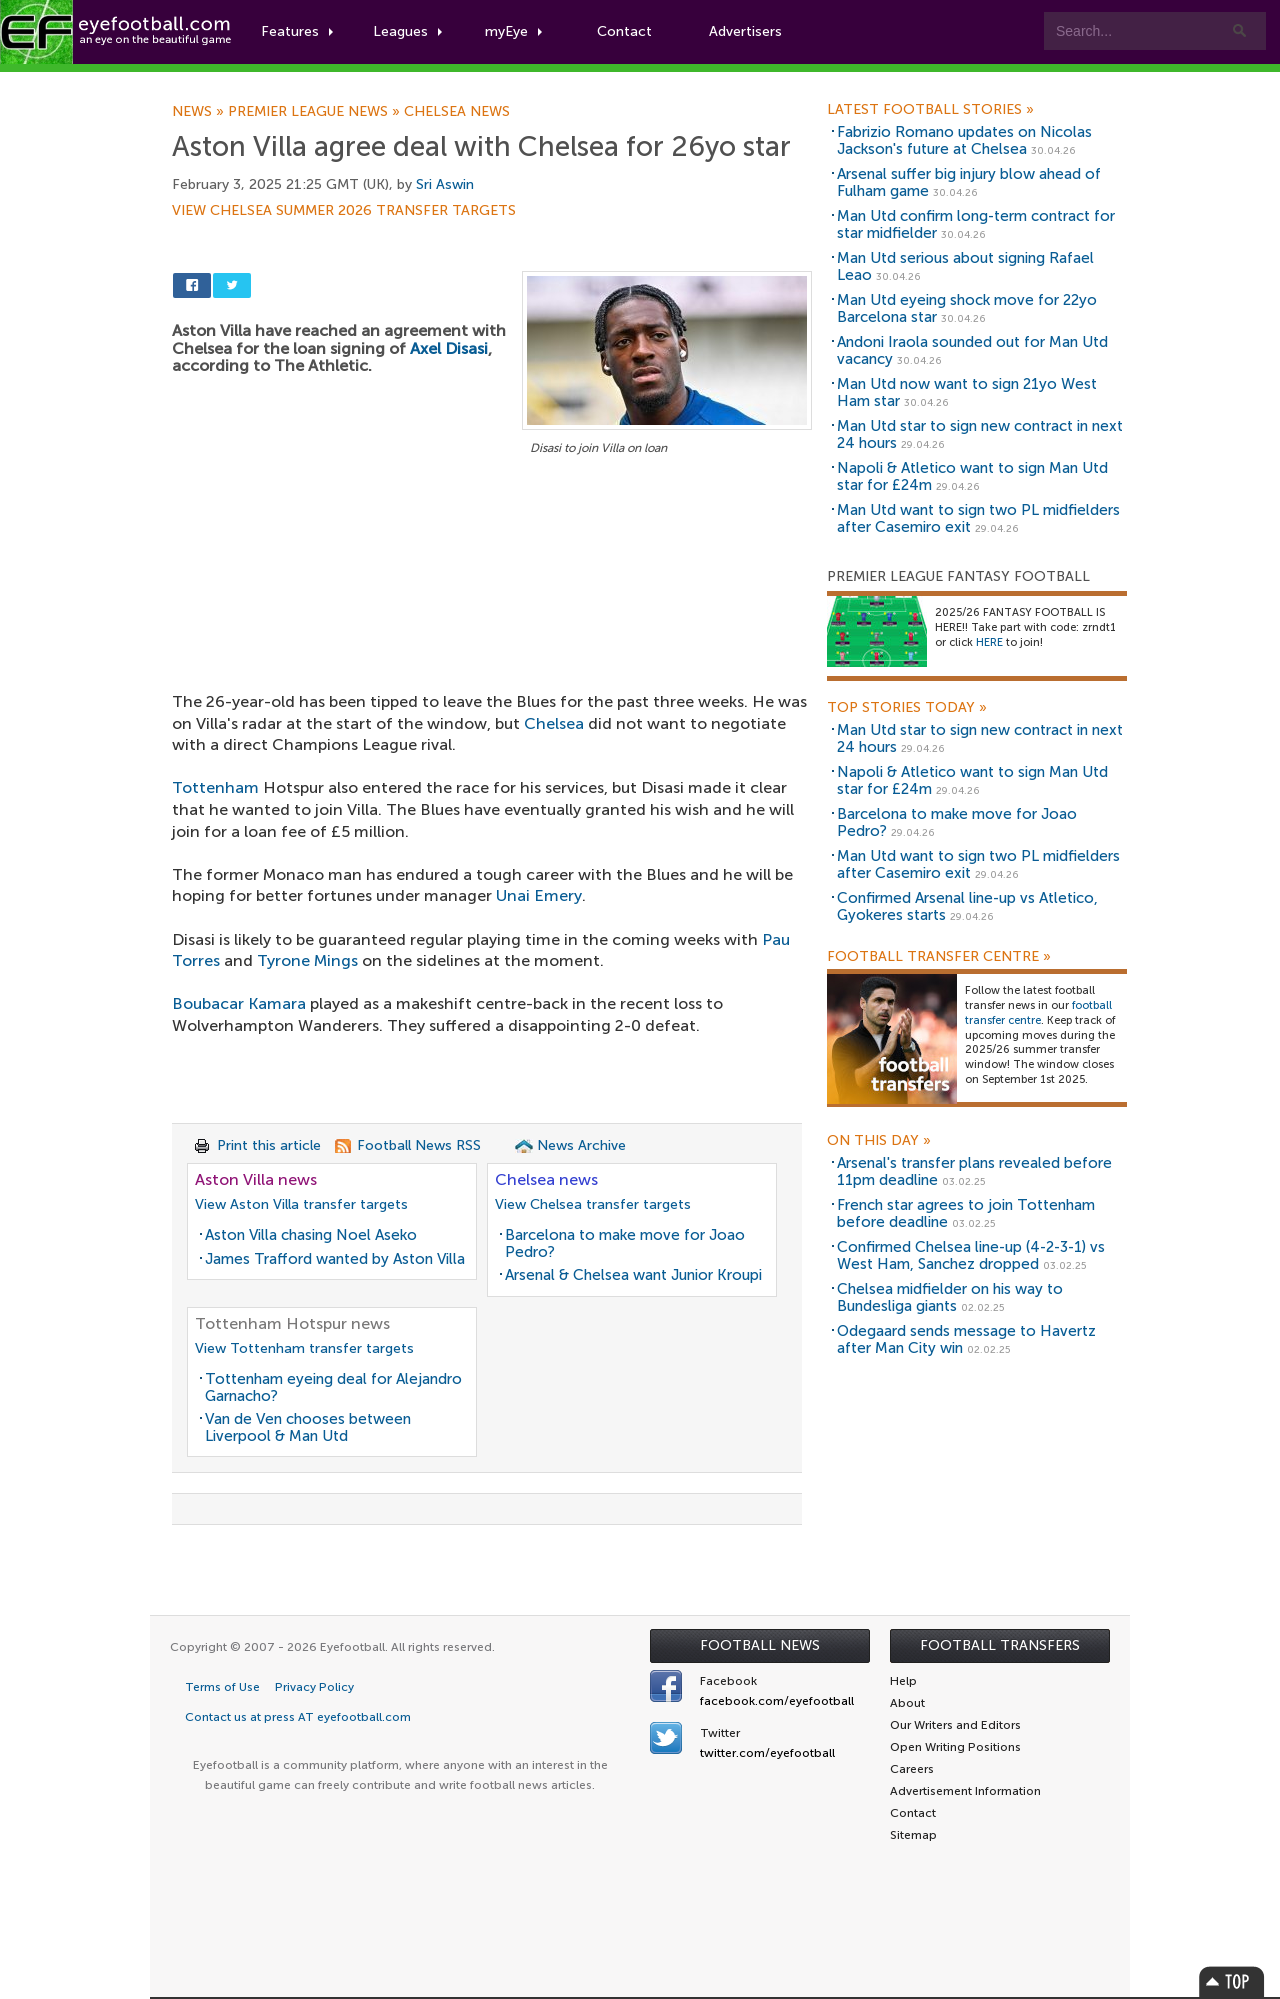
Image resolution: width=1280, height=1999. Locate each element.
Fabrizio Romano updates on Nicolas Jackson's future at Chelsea (964, 140)
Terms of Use (222, 1687)
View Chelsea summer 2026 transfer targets (344, 211)
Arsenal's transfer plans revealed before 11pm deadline (974, 1171)
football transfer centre (1038, 1013)
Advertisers (745, 31)
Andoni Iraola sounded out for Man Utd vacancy (972, 350)
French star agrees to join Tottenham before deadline (966, 1213)
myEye (513, 31)
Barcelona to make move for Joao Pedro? (625, 1243)
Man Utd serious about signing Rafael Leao (965, 266)
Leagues (407, 31)
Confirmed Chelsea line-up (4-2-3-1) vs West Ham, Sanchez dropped (971, 1255)
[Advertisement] (492, 608)
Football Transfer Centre (939, 957)
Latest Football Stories (930, 110)
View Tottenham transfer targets (304, 1348)
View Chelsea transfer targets (593, 1204)
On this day (879, 1141)
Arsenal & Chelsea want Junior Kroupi (633, 1275)
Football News (760, 1645)
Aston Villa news (256, 1179)
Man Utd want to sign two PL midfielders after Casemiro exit (978, 518)
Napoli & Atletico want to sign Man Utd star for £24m (972, 476)
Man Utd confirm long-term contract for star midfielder (976, 224)
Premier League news (316, 112)
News (200, 112)
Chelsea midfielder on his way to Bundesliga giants (950, 1297)
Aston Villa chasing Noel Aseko (311, 1235)
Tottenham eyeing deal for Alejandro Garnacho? (333, 1387)
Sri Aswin (445, 184)
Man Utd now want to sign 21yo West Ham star (967, 392)
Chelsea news (457, 112)
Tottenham (215, 787)
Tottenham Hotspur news (292, 1323)
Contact (624, 31)
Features (297, 31)
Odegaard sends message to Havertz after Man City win (966, 1339)
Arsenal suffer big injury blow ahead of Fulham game (969, 182)
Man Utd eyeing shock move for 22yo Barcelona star (967, 308)
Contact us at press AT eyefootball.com (298, 1717)
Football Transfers (1000, 1645)
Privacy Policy (314, 1687)
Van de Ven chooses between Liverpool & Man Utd (308, 1427)
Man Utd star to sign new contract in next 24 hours (980, 434)
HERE (989, 642)
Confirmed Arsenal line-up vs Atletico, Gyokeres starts (967, 906)
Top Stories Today (907, 708)
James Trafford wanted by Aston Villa (335, 1259)
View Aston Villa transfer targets (301, 1204)
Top (1232, 1981)
